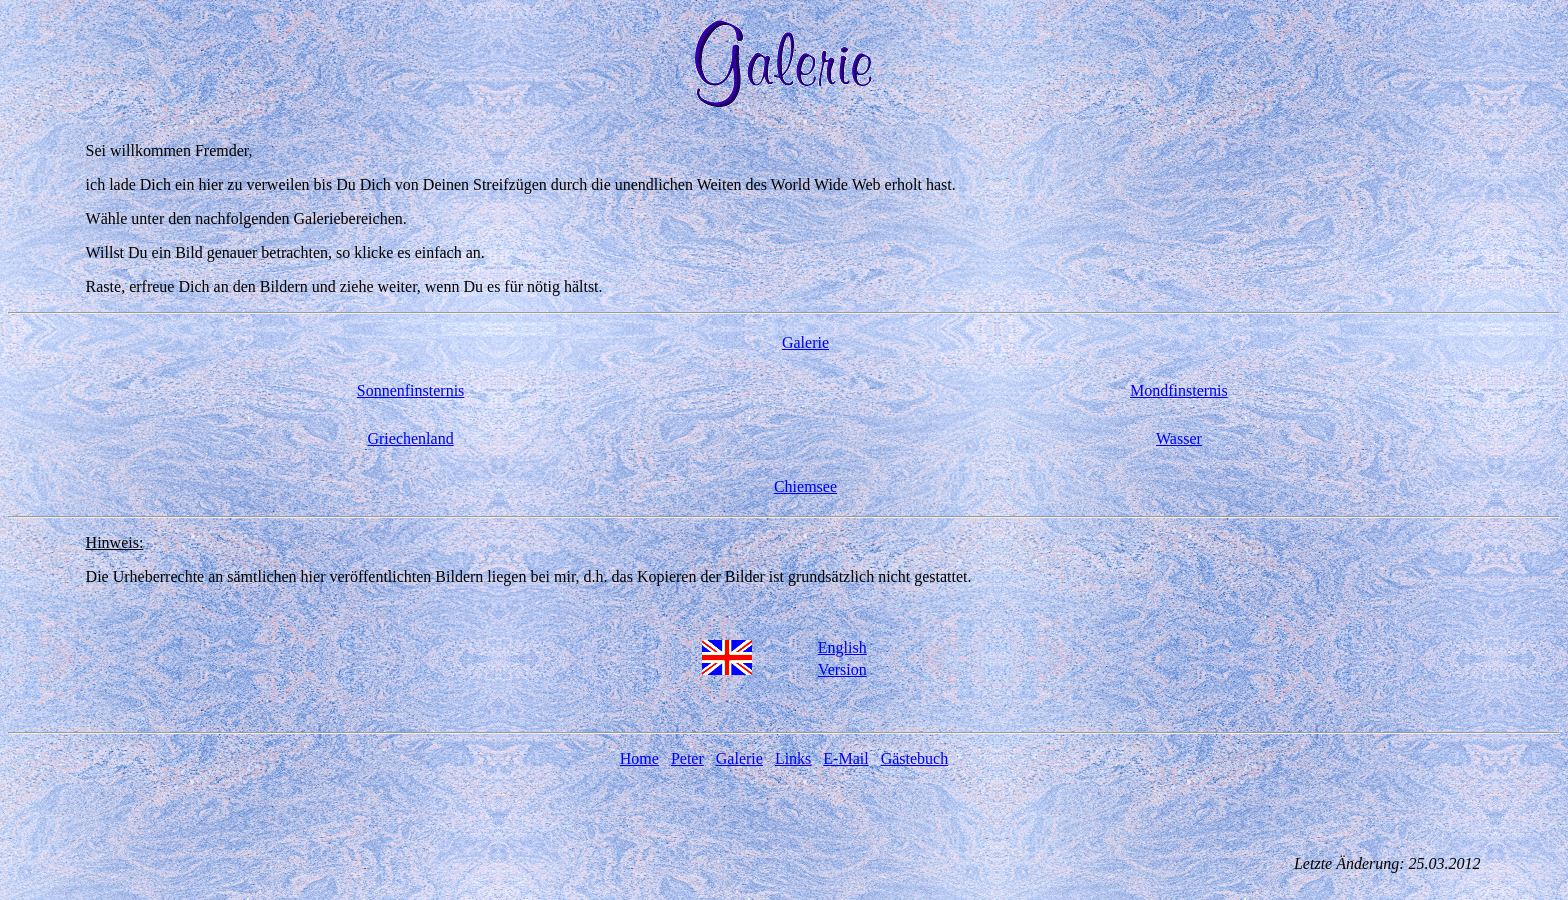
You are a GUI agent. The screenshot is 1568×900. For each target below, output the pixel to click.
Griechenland (410, 438)
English (842, 647)
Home (639, 758)
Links (793, 758)
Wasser (1179, 438)
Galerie (805, 342)
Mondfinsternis (1179, 390)
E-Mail (845, 758)
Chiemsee (805, 486)
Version (842, 669)
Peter (687, 758)
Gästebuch (915, 758)
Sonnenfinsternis (411, 390)
